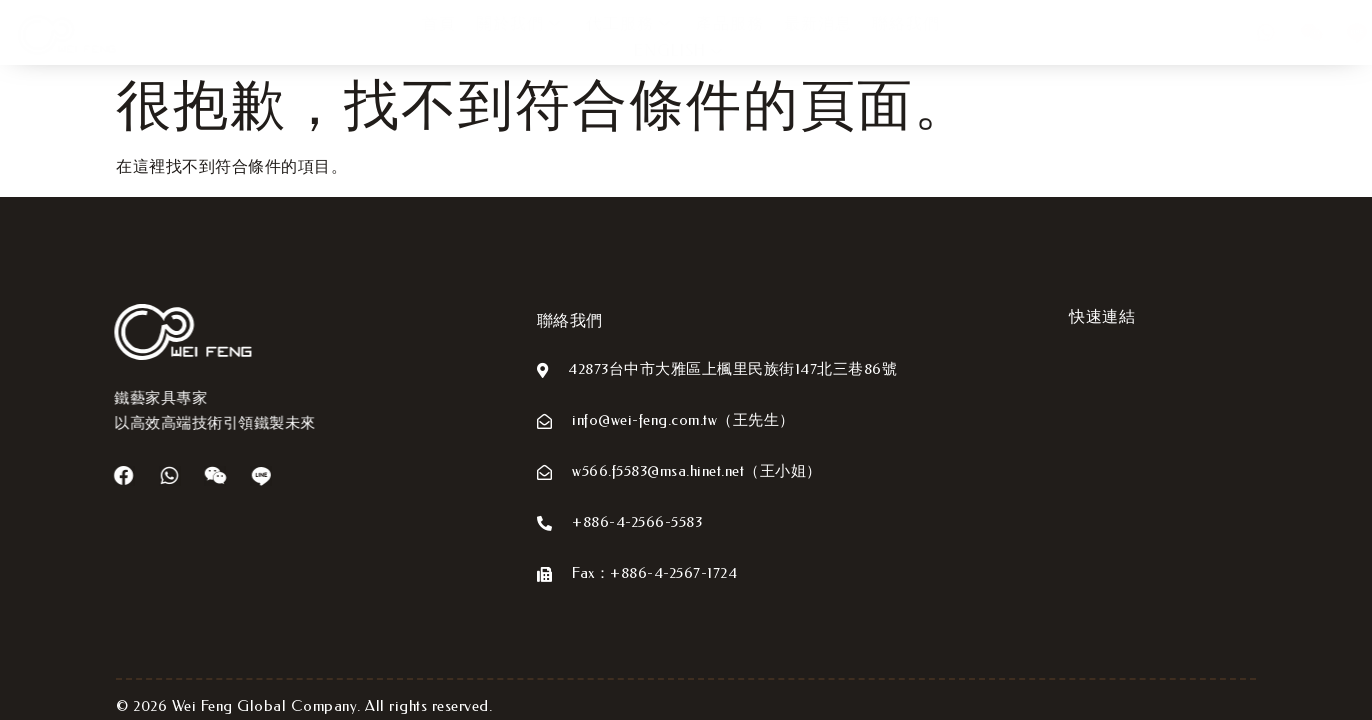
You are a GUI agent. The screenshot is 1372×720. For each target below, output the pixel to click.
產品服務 (670, 37)
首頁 (379, 37)
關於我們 (461, 37)
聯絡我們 (846, 37)
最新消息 (758, 37)
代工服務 (571, 37)
